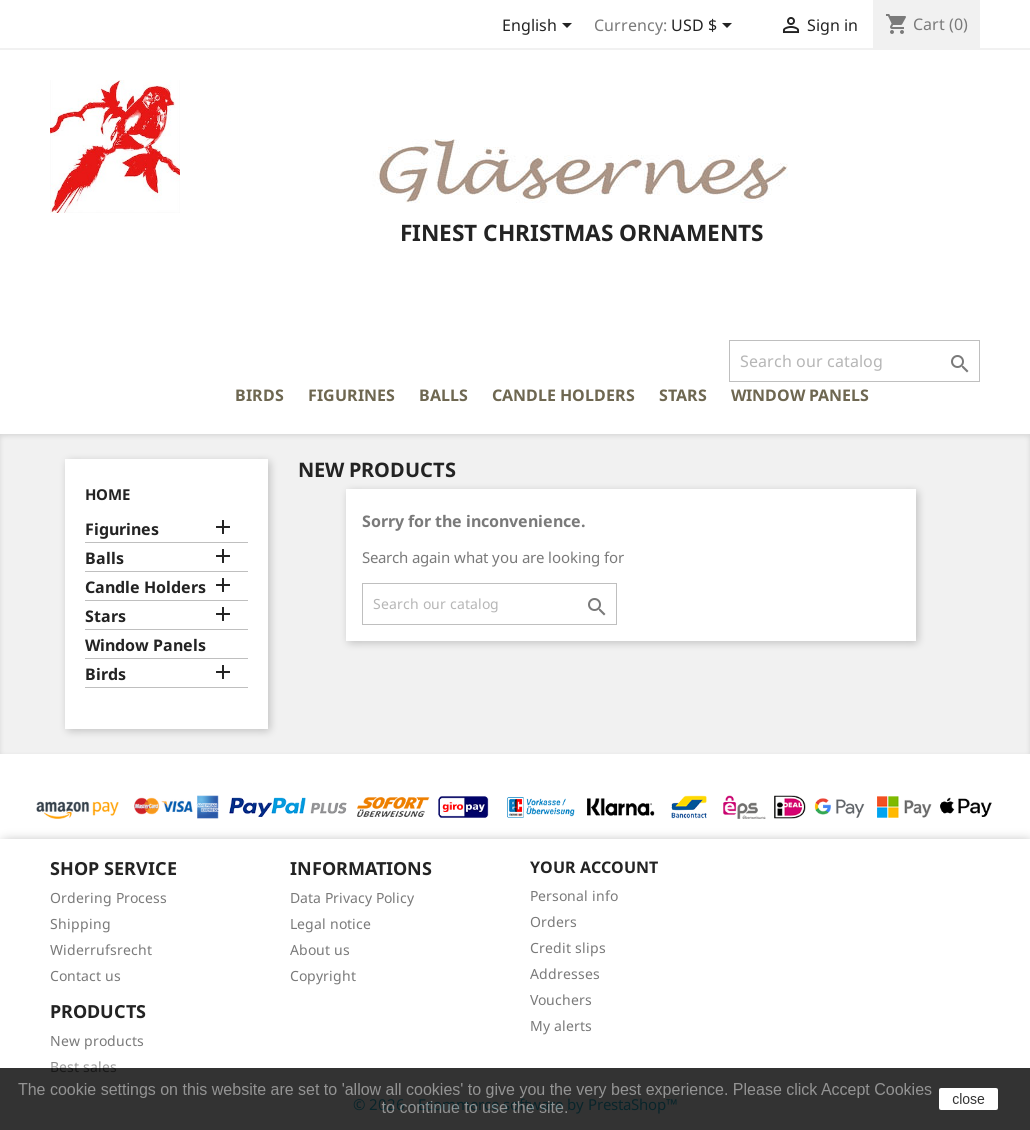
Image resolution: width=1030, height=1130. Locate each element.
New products (97, 1040)
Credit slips (568, 947)
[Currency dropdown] (705, 27)
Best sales (83, 1066)
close (968, 1099)
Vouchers (561, 999)
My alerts (561, 1025)
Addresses (565, 973)
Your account (594, 867)
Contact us (85, 975)
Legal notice (330, 923)
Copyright (323, 975)
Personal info (574, 895)
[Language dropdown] (540, 27)
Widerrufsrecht (101, 949)
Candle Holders (563, 395)
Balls (443, 395)
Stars (683, 395)
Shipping (80, 923)
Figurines (351, 395)
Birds (259, 395)
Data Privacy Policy (352, 897)
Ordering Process (108, 897)
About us (320, 949)
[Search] (854, 361)
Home (107, 494)
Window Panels (800, 395)
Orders (553, 921)
